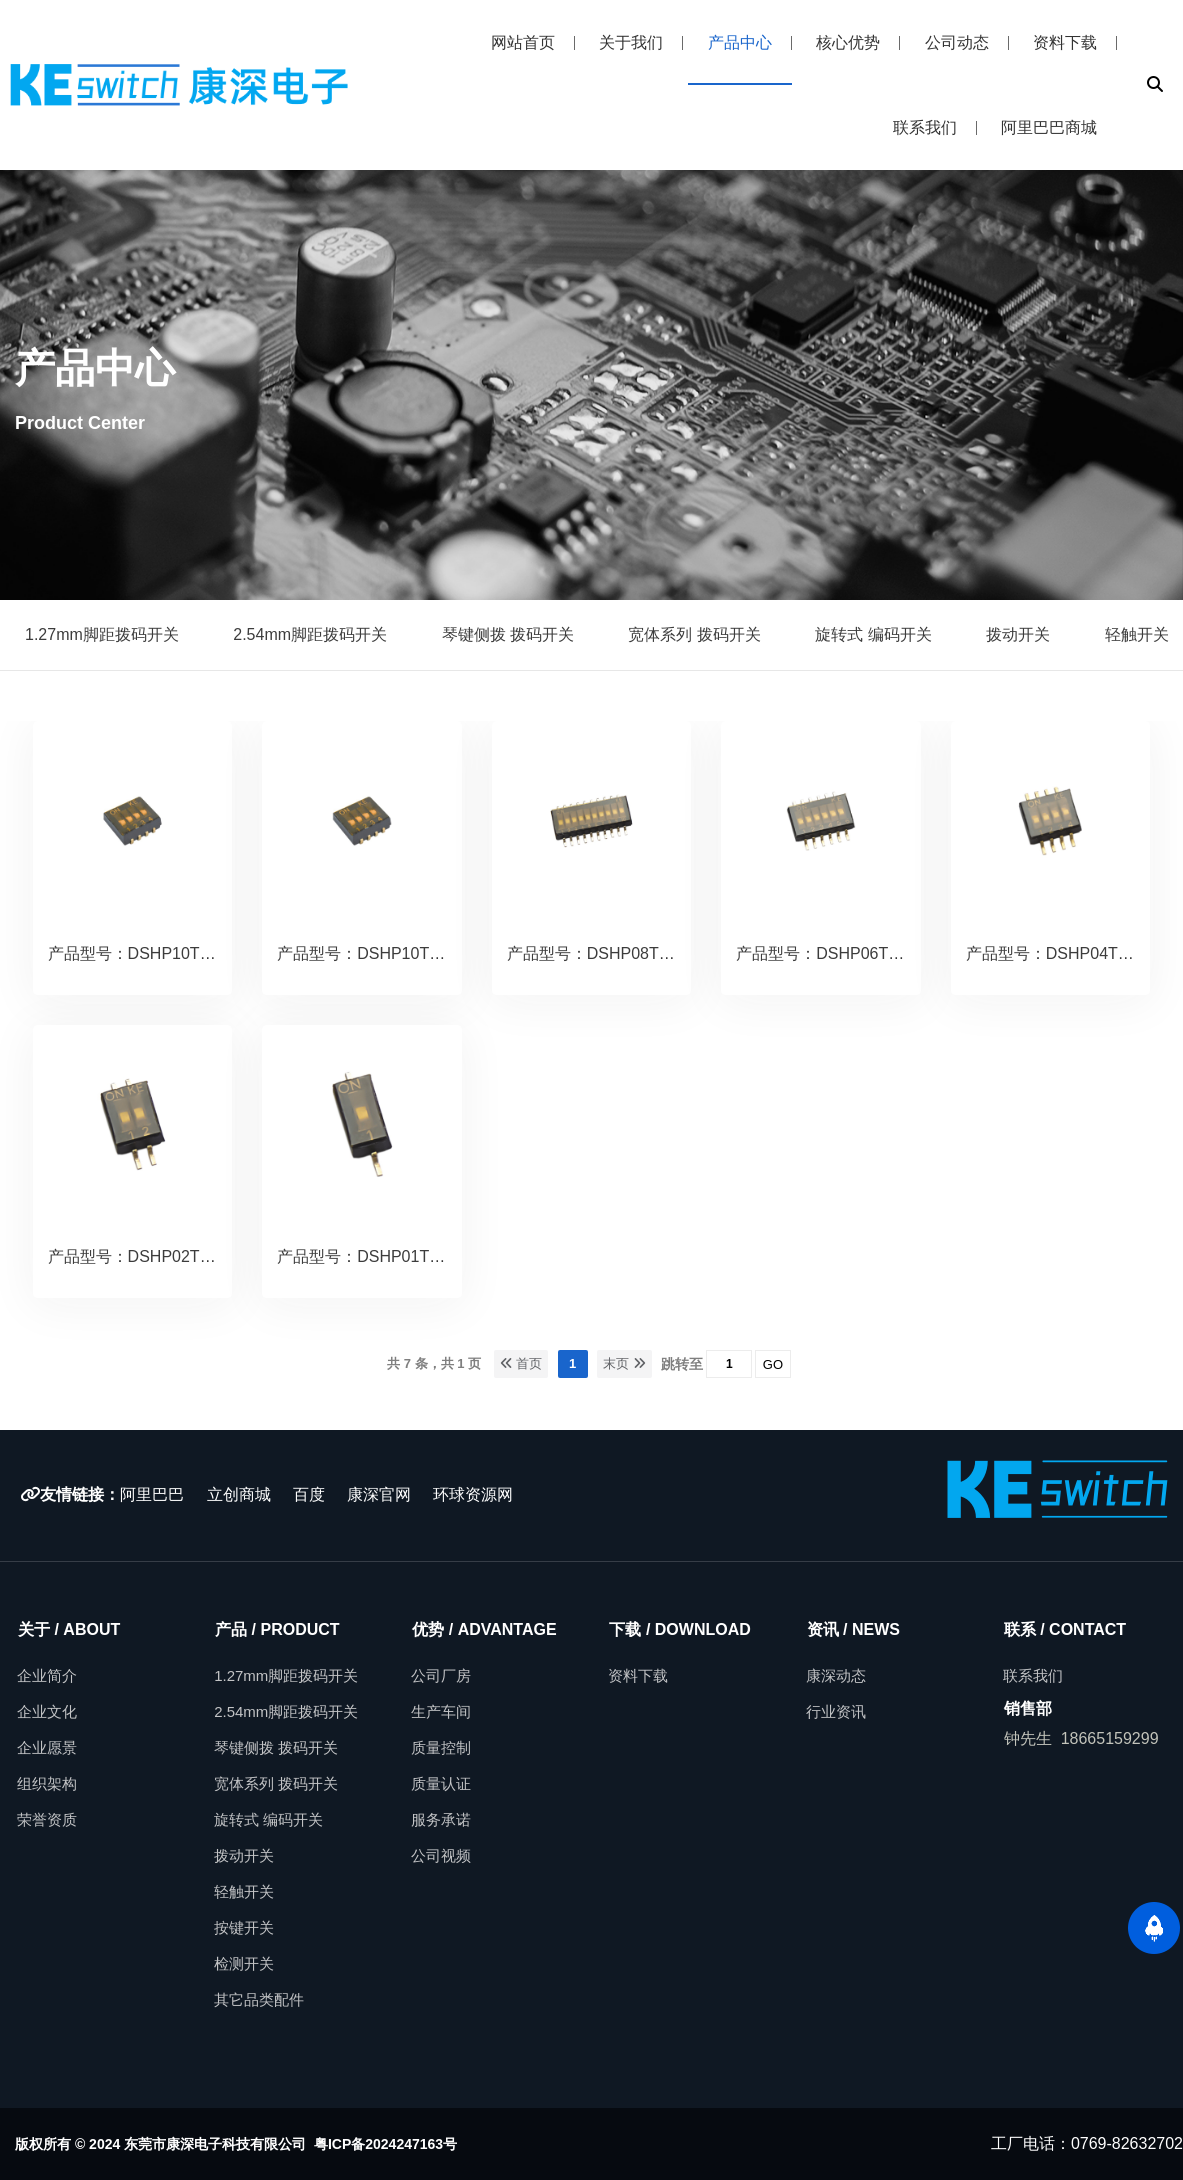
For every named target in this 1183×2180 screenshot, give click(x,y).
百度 (309, 1494)
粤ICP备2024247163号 (385, 2144)
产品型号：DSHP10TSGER (375, 953)
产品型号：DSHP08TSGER (605, 953)
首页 (521, 1363)
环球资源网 (473, 1494)
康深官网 (381, 1494)
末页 (624, 1363)
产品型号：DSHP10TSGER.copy (166, 953)
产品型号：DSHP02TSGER (146, 1256)
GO (773, 1364)
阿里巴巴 (152, 1494)
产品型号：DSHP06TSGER (834, 953)
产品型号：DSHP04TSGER (1064, 953)
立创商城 (239, 1494)
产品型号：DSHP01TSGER (375, 1256)
